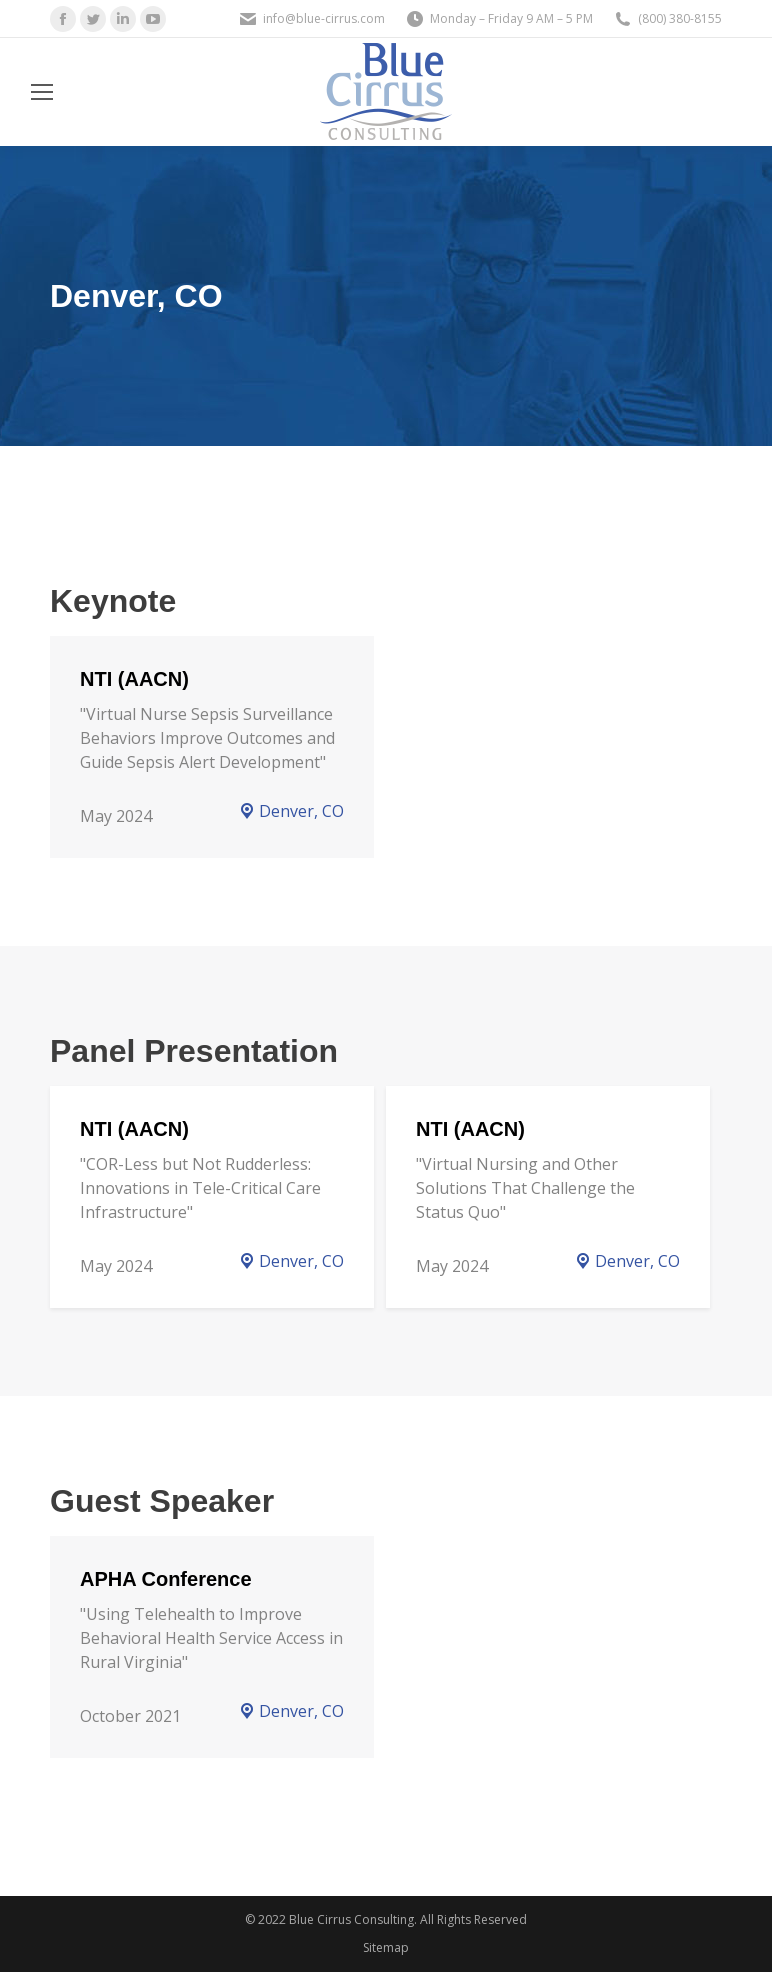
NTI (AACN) (134, 679)
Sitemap (386, 1947)
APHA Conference (166, 1579)
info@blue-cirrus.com (324, 18)
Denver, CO (291, 811)
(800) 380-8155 (680, 18)
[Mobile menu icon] (42, 92)
